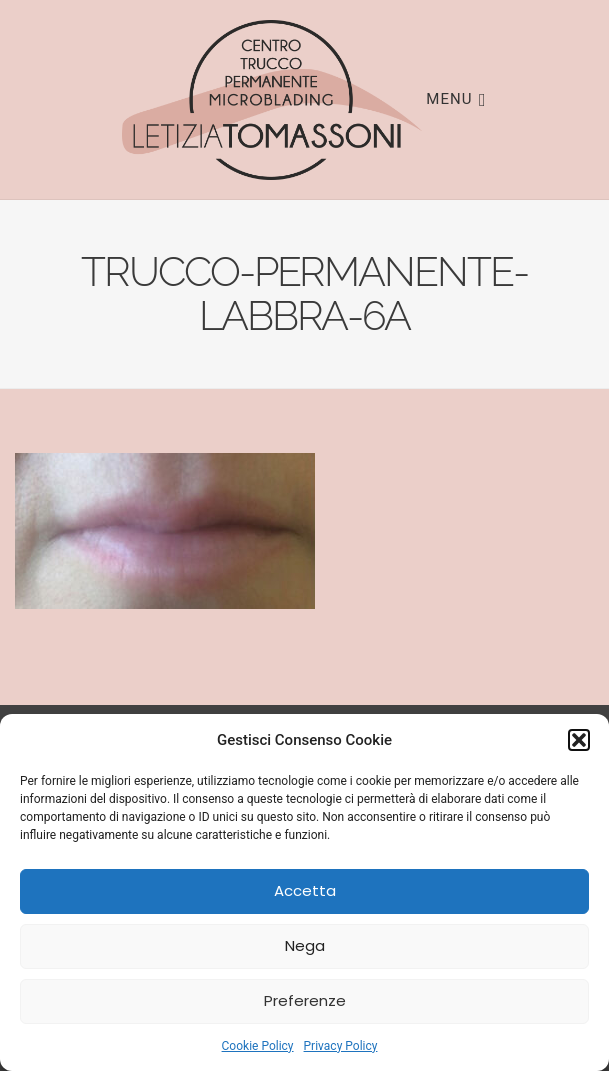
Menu (456, 98)
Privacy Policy (341, 1046)
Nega (305, 945)
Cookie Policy (258, 1046)
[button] (579, 740)
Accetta (305, 890)
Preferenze (305, 1000)
